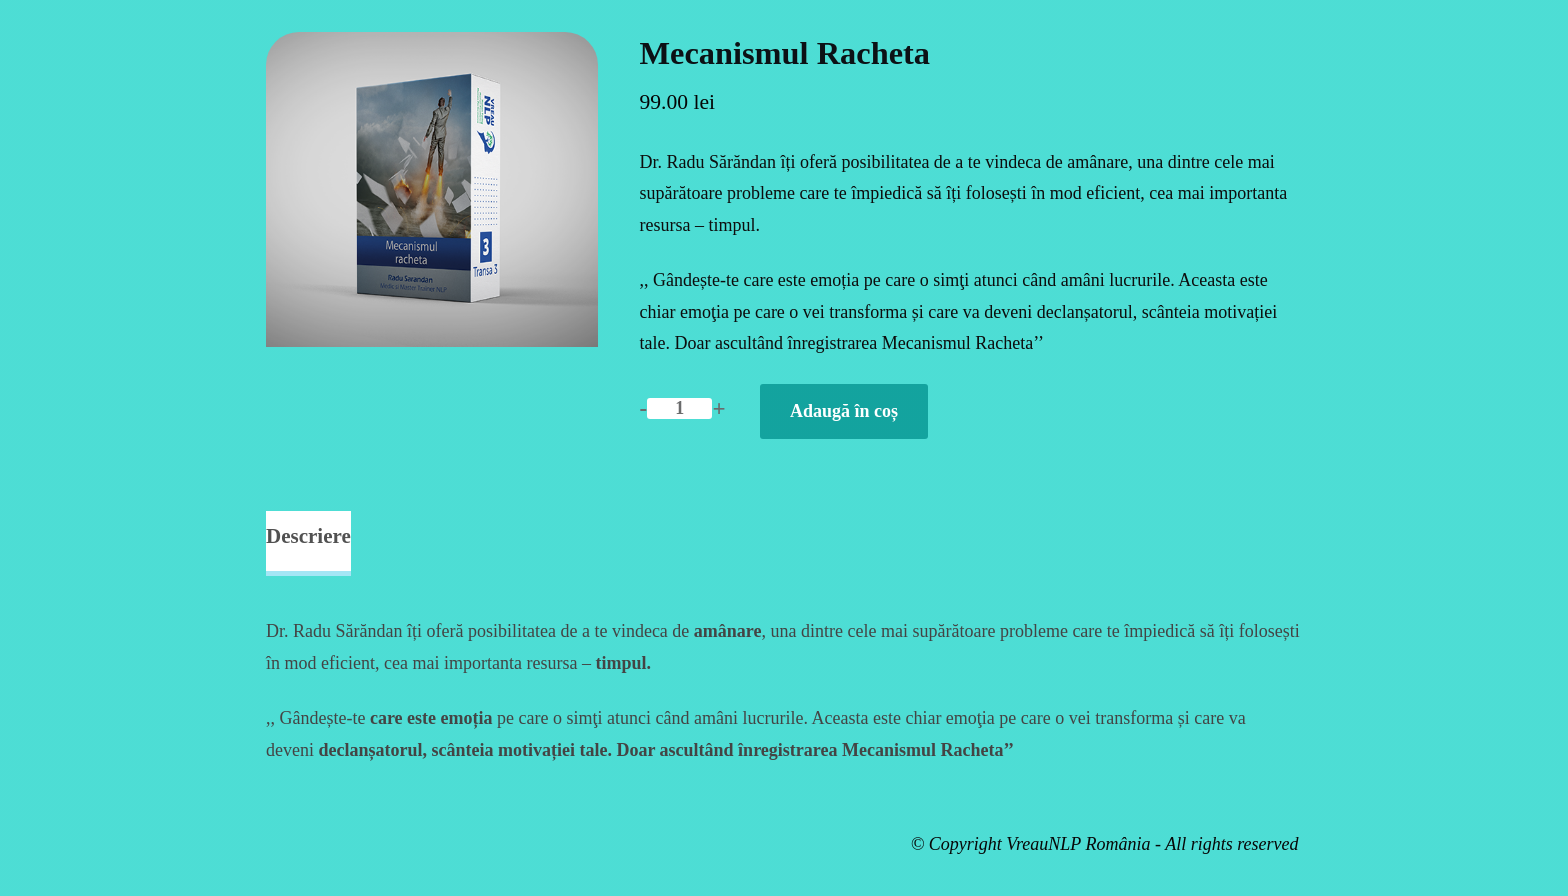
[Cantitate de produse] (679, 408)
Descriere (308, 536)
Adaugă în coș (844, 411)
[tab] (308, 544)
